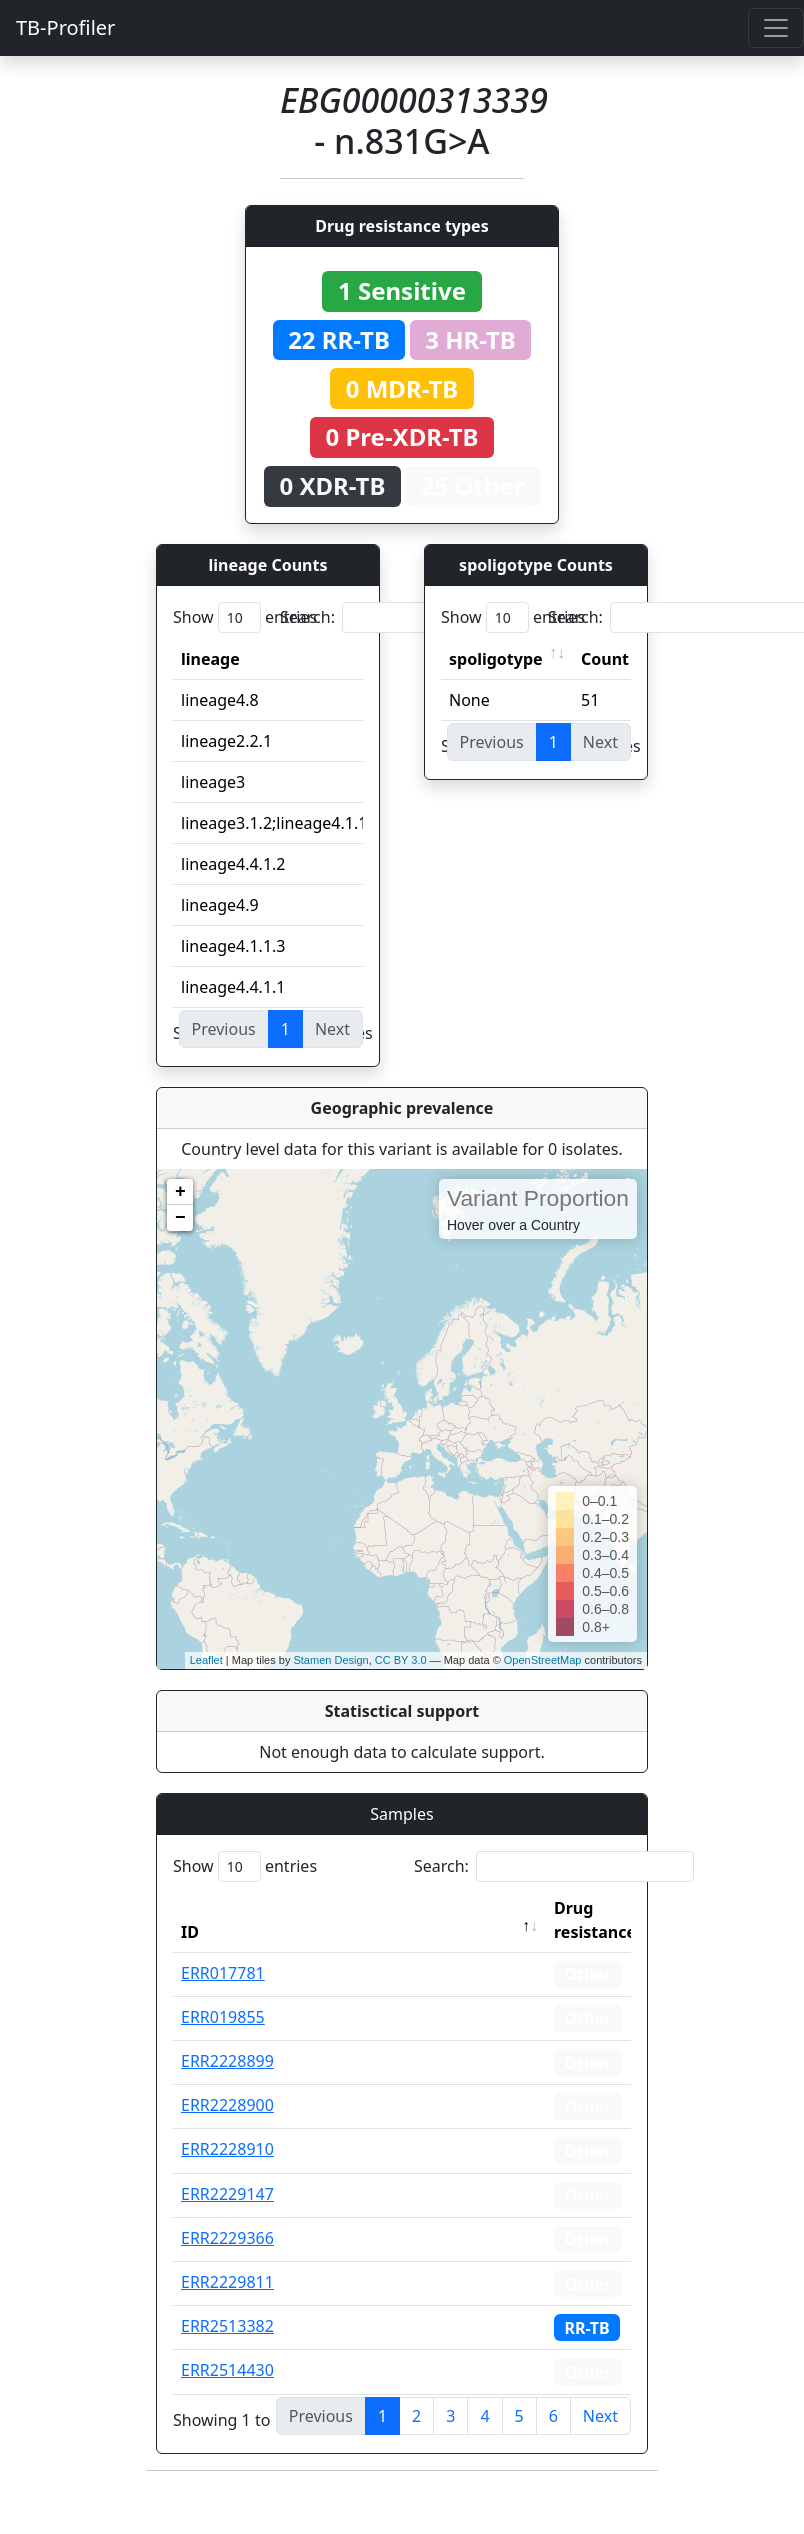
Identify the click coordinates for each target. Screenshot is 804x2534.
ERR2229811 (227, 2282)
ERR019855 (223, 2017)
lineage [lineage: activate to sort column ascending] (210, 659)
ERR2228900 (227, 2105)
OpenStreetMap (543, 1660)
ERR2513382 (227, 2326)
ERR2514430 (227, 2370)
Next (600, 2416)
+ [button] (180, 1192)
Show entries (245, 617)
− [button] (180, 1218)
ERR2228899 (227, 2061)
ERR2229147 (227, 2194)
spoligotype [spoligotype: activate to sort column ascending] (496, 659)
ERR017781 (223, 1973)
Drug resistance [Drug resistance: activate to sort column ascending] (595, 1920)
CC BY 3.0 (401, 1660)
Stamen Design (330, 1660)
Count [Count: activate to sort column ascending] (605, 659)
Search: (420, 617)
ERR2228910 (227, 2149)
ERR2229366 (227, 2238)
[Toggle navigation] (776, 28)
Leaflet (206, 1660)
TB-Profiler (65, 27)
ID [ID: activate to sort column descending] (190, 1932)
